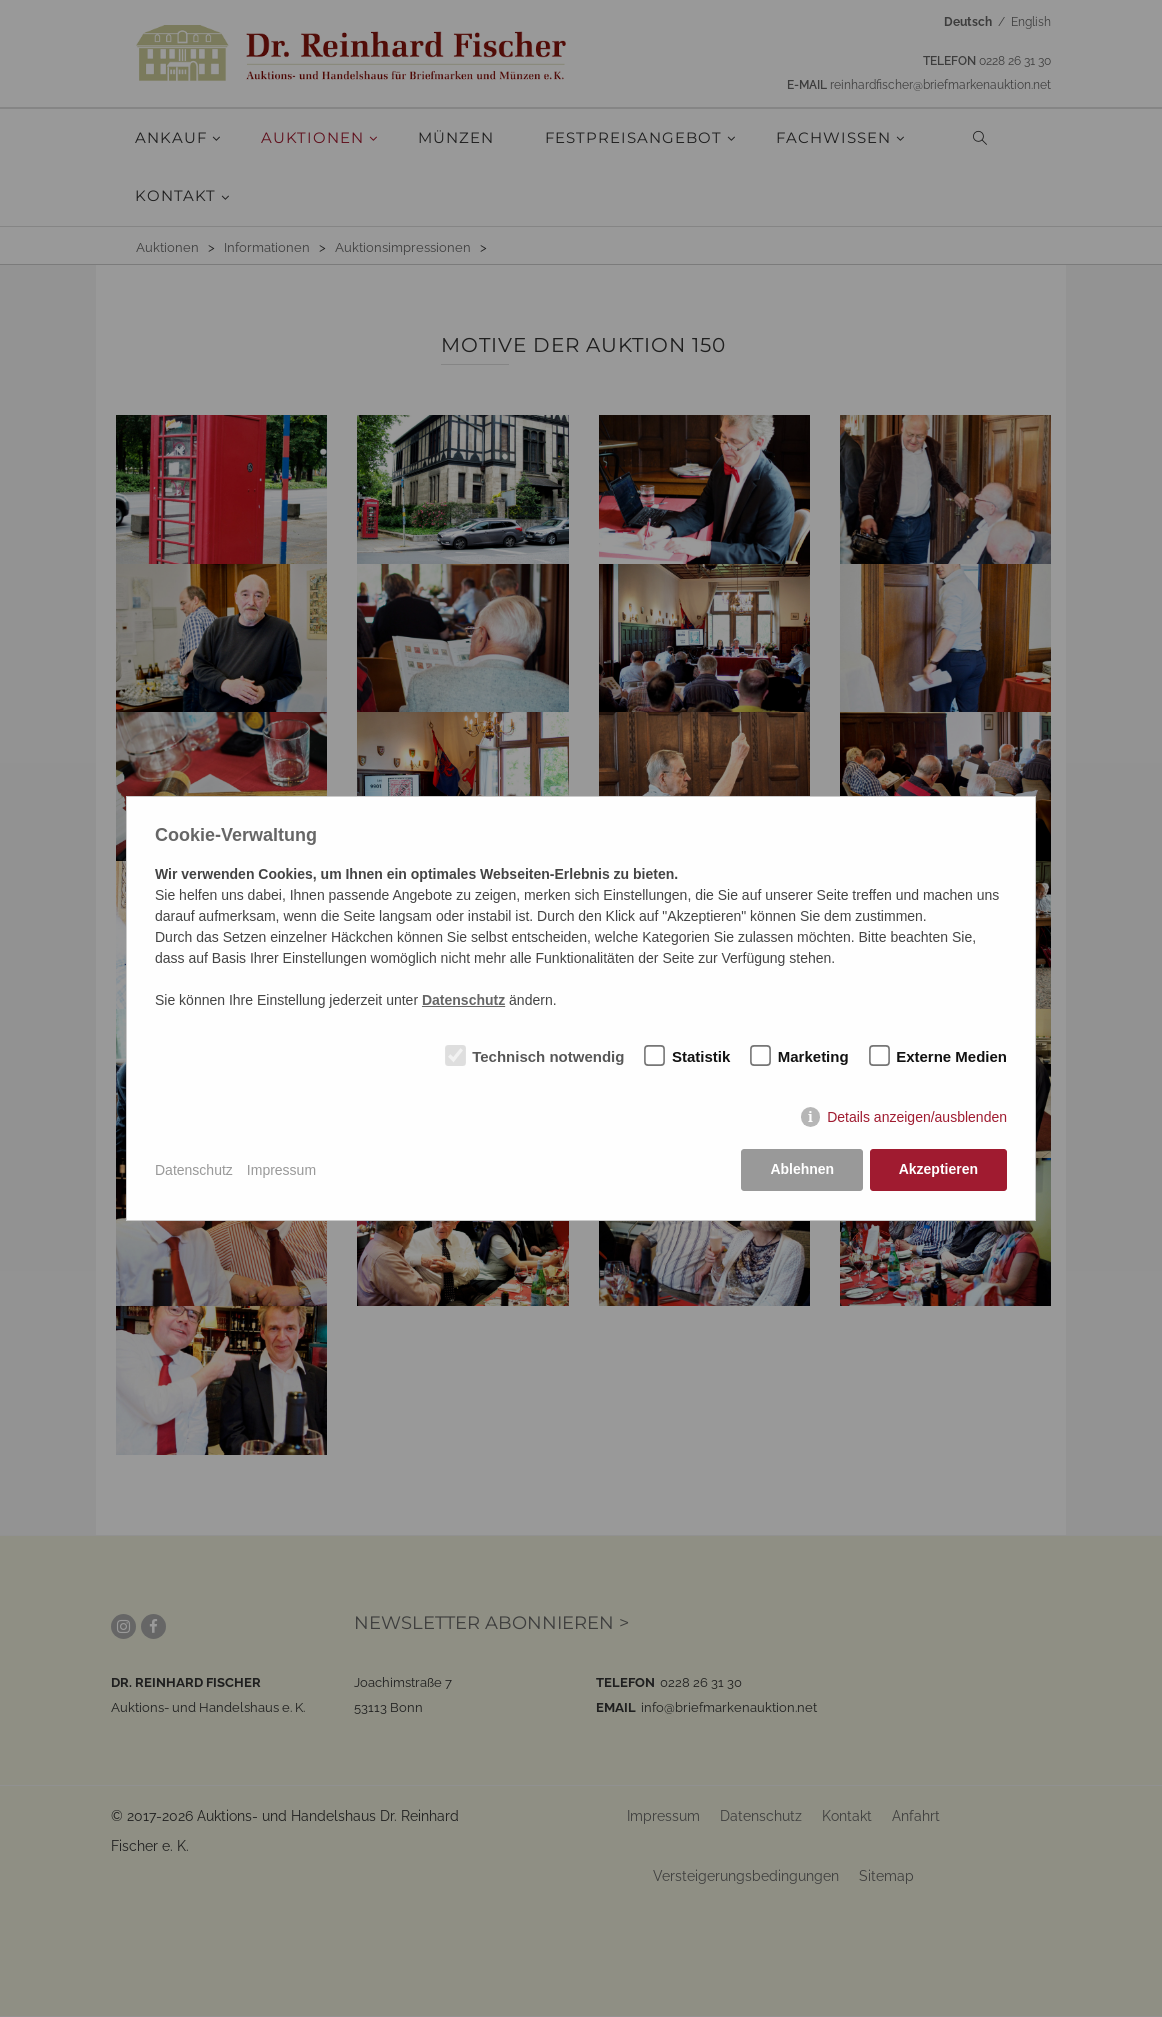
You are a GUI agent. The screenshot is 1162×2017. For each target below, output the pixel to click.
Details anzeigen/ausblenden (917, 1118)
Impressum (281, 1170)
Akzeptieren (938, 1170)
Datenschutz (194, 1170)
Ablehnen (802, 1170)
